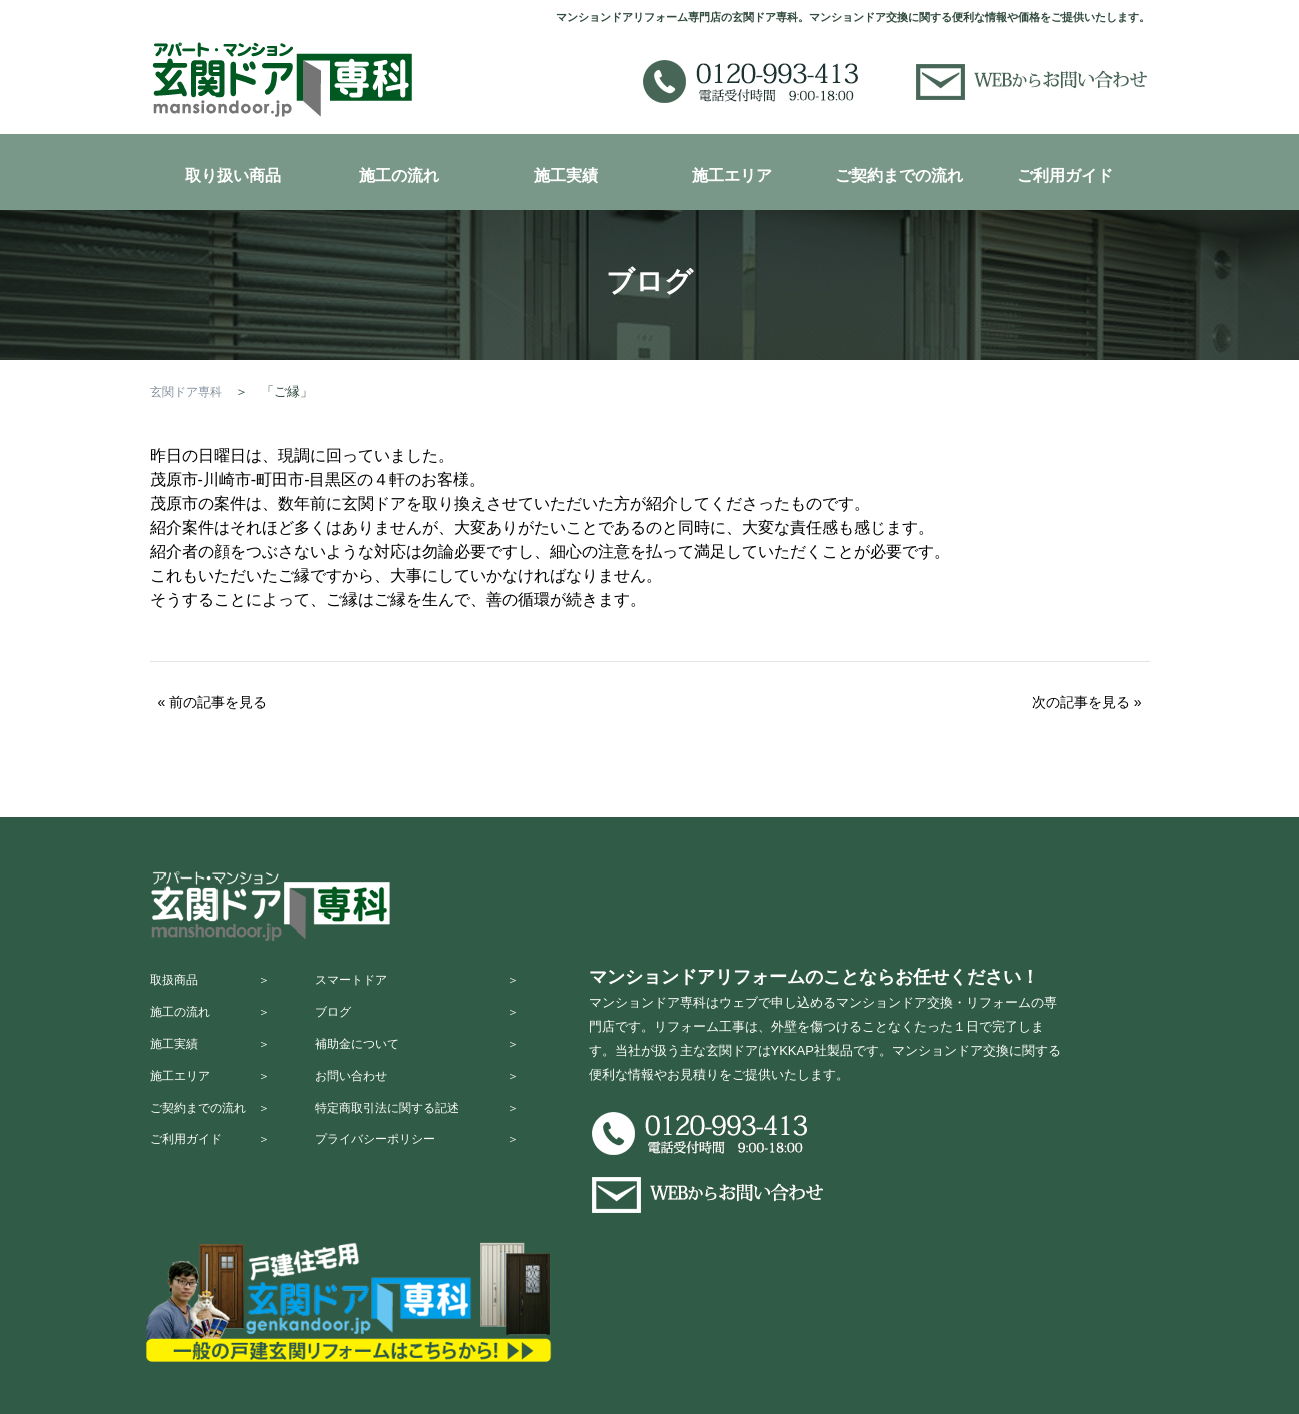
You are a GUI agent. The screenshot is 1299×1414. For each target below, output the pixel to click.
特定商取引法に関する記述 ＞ (435, 1140)
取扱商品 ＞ (215, 984)
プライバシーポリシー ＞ (435, 1179)
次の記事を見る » (1087, 702)
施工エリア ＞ (215, 1101)
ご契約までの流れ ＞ (215, 1140)
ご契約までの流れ (899, 175)
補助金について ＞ (435, 1062)
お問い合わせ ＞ (435, 1101)
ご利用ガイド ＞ (215, 1179)
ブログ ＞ (435, 1023)
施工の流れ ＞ (215, 1023)
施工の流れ (399, 175)
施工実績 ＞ (215, 1062)
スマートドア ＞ (435, 984)
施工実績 (566, 175)
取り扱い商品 (233, 175)
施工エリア (732, 175)
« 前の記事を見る (213, 702)
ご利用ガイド (1065, 175)
